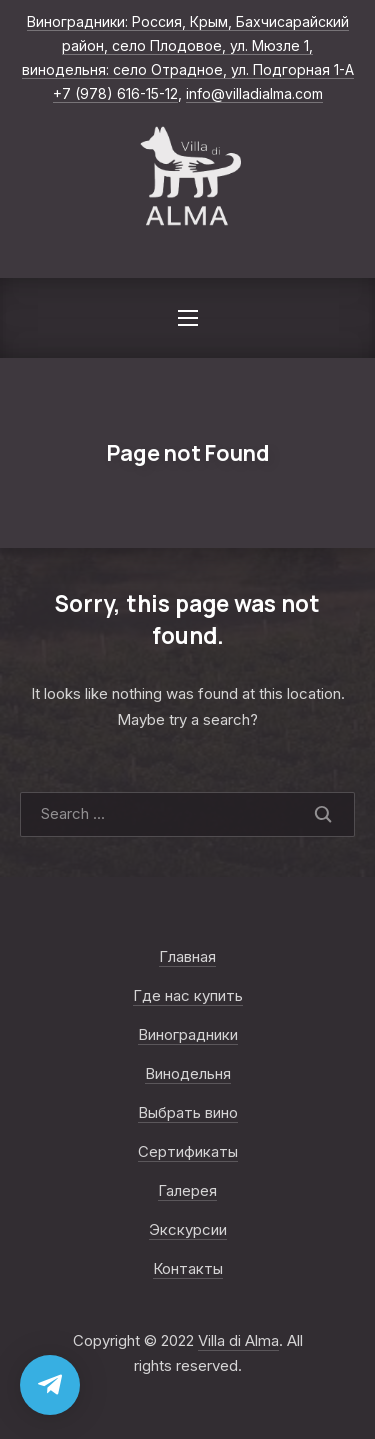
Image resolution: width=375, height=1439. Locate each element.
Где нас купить (188, 995)
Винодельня (188, 1073)
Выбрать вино (188, 1112)
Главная (187, 956)
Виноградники (188, 1034)
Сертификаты (188, 1151)
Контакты (188, 1268)
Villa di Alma (238, 1340)
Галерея (187, 1190)
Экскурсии (188, 1229)
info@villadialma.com (254, 93)
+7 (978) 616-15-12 (115, 93)
